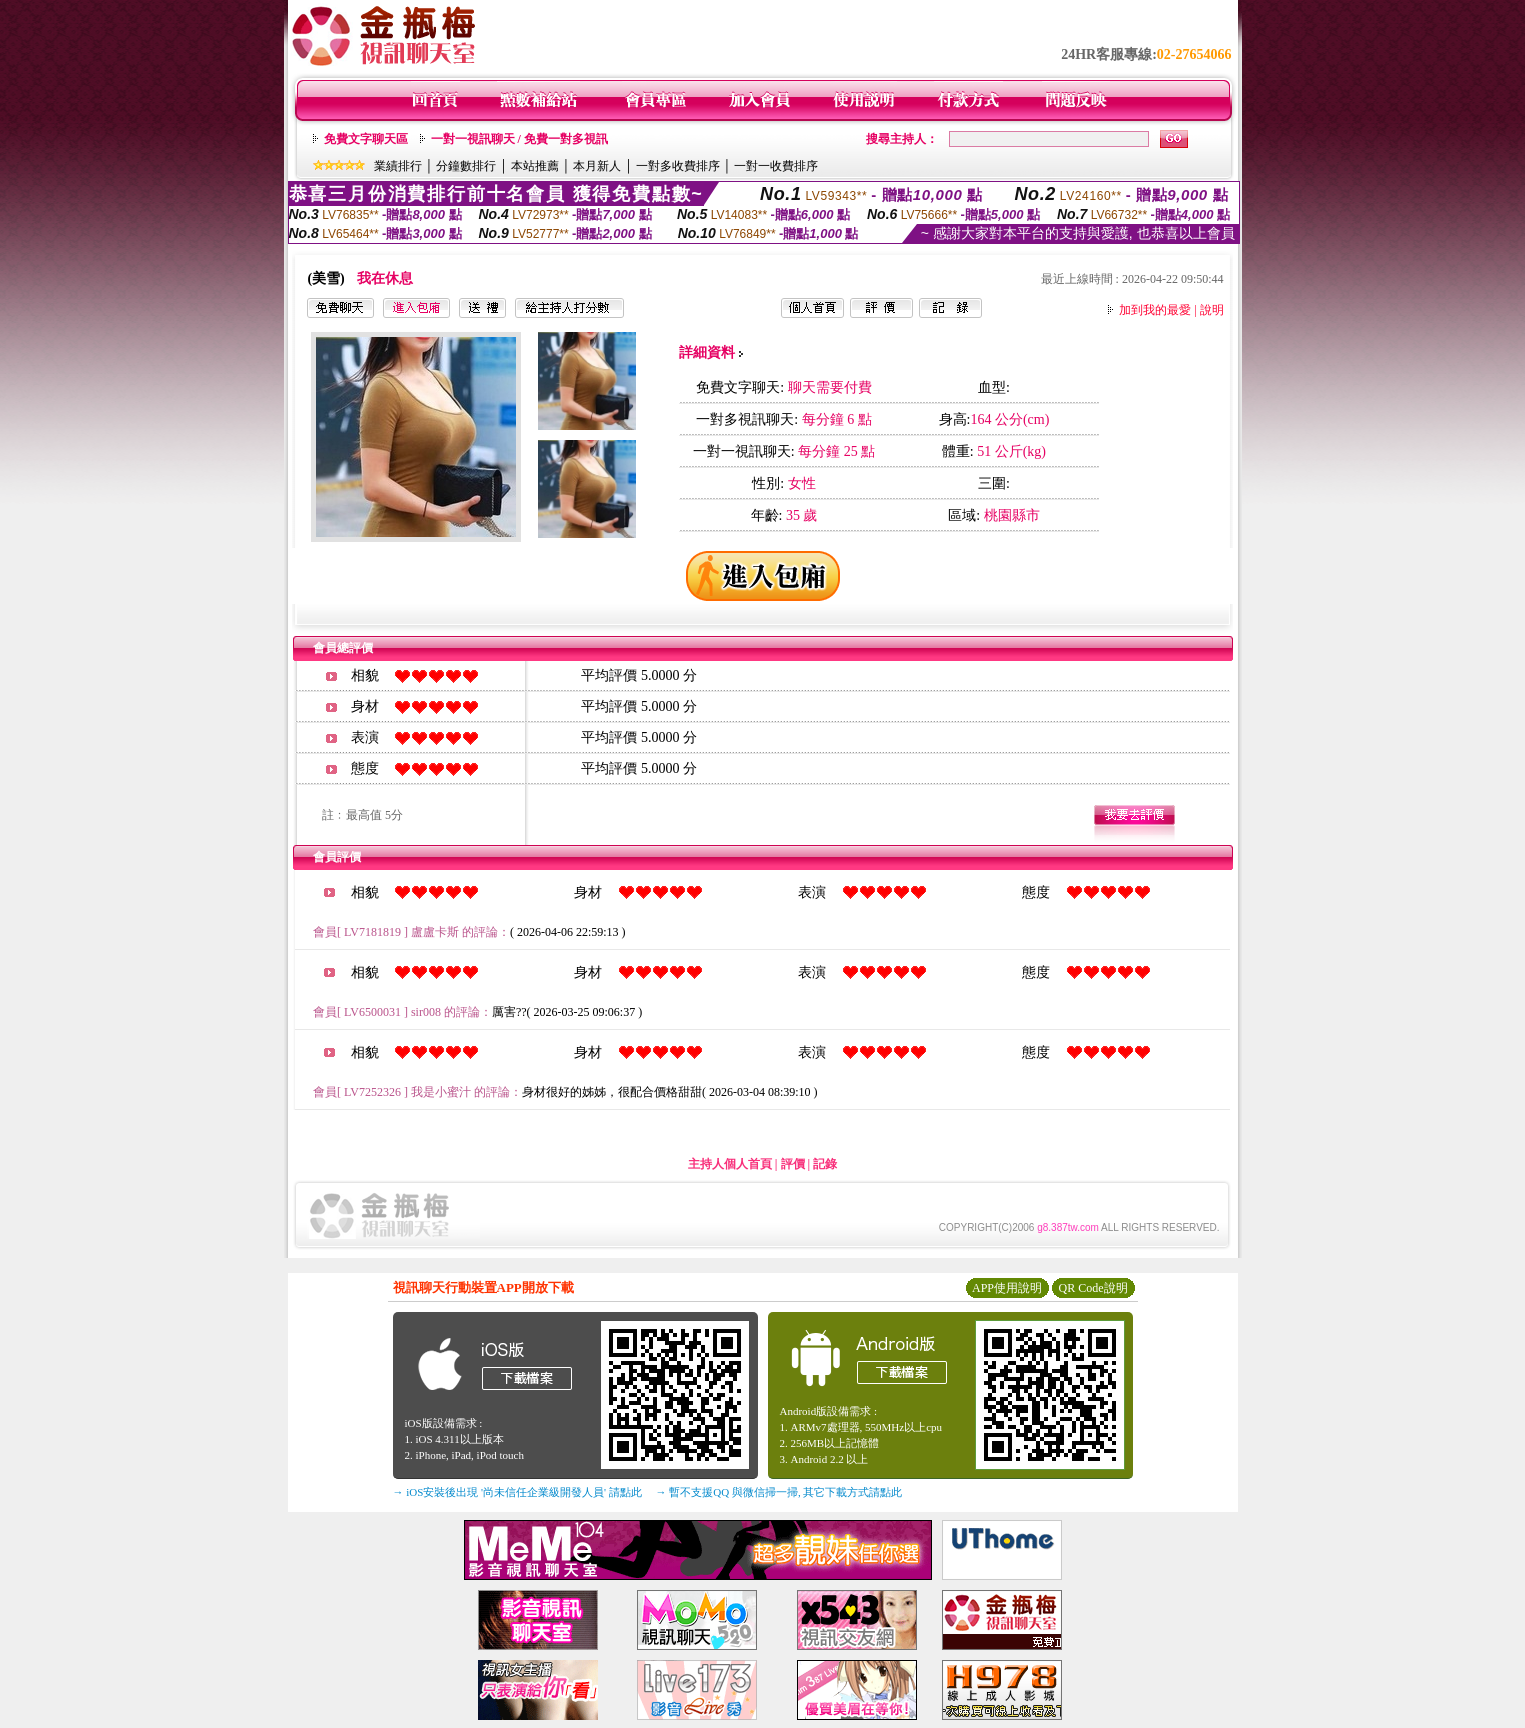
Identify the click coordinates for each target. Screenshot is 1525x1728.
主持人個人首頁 (730, 1164)
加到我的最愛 (1155, 310)
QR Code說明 (1093, 1288)
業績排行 (398, 166)
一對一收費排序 (776, 166)
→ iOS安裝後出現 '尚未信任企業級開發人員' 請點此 (517, 1492)
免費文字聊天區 (366, 139)
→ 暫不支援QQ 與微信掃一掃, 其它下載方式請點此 (779, 1492)
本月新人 (597, 166)
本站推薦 (535, 166)
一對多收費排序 (678, 166)
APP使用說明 (1007, 1288)
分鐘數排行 (466, 166)
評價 (793, 1164)
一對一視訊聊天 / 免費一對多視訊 (519, 139)
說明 (1212, 310)
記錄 (825, 1164)
